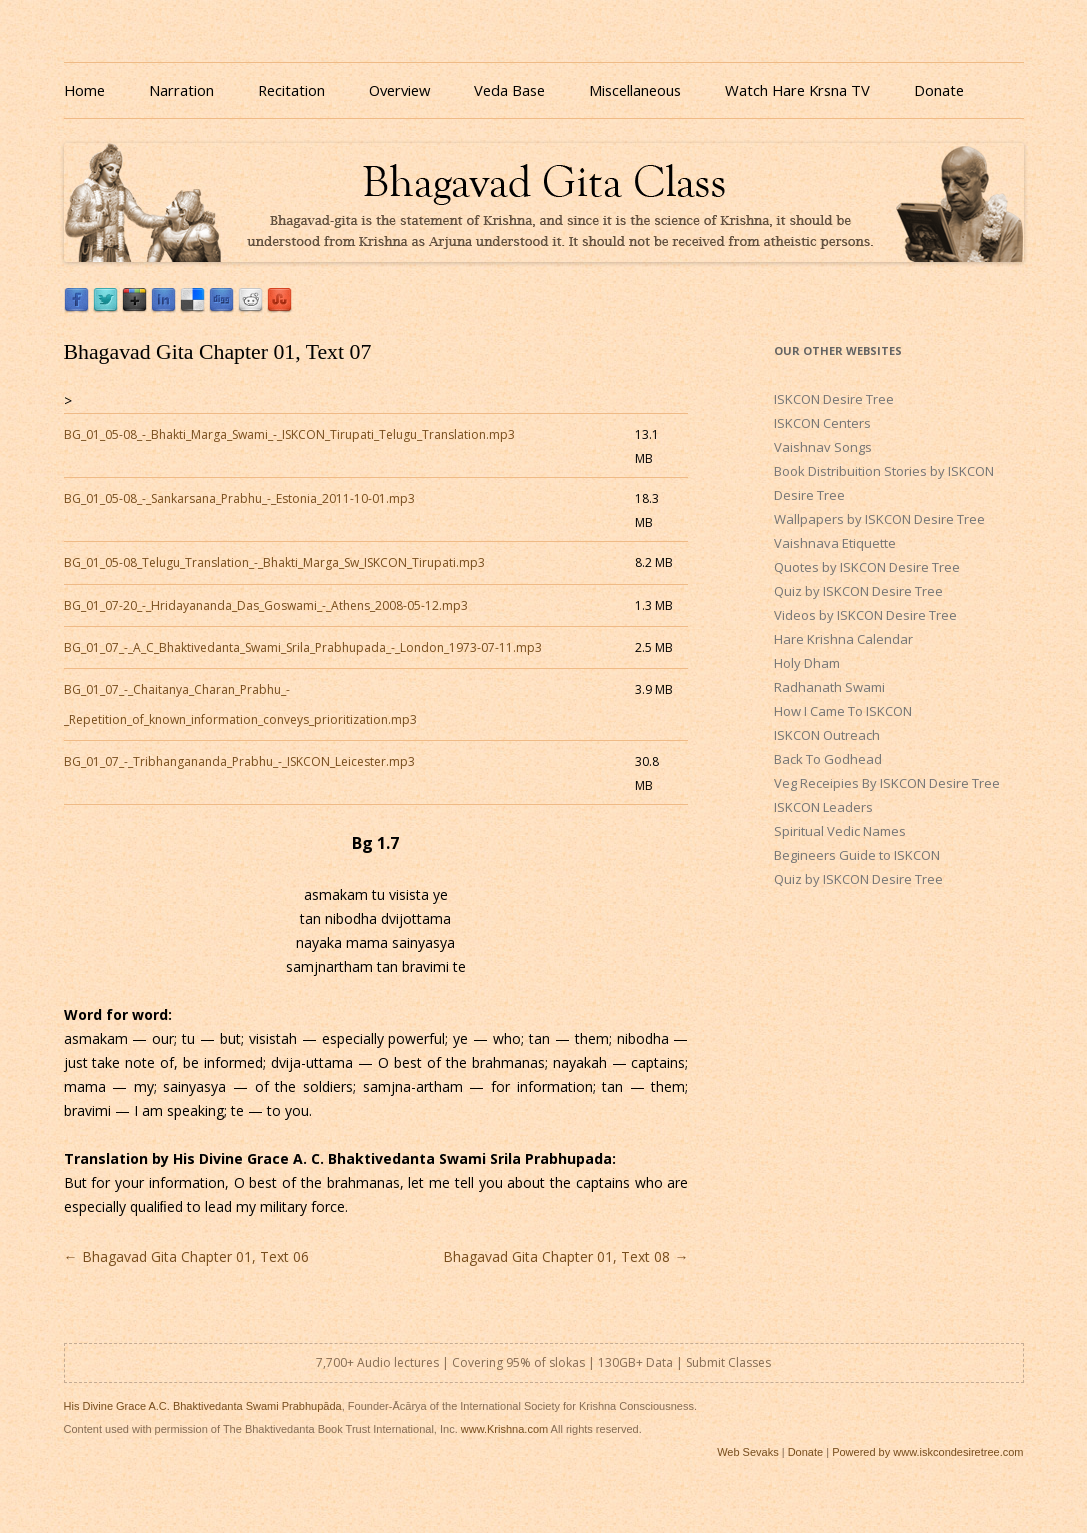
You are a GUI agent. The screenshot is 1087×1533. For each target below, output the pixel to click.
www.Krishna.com (504, 1429)
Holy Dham (807, 663)
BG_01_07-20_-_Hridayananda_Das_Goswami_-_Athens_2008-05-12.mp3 (266, 605)
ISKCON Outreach (827, 735)
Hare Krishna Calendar (843, 639)
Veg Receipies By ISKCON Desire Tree (887, 783)
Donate (939, 90)
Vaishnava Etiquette (835, 543)
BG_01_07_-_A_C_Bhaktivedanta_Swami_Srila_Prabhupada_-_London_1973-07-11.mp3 (303, 647)
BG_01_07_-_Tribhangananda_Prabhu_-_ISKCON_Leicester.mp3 (239, 761)
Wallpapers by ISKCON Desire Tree (879, 519)
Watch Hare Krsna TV (797, 90)
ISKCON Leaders (823, 807)
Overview (399, 90)
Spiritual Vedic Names (840, 831)
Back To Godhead (828, 759)
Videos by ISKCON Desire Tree (865, 615)
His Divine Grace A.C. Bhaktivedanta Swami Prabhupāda (203, 1406)
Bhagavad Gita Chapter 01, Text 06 (186, 1256)
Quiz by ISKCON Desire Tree (858, 591)
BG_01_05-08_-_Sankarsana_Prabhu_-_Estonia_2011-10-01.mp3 (239, 498)
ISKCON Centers (822, 423)
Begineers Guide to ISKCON (857, 855)
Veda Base (509, 90)
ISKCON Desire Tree (834, 399)
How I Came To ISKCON (843, 711)
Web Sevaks (748, 1452)
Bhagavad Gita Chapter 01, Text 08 (565, 1256)
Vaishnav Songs (823, 447)
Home (84, 90)
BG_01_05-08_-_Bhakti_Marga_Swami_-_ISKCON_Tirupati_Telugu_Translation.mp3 (289, 434)
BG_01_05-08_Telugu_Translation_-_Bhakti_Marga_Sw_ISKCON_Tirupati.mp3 (274, 562)
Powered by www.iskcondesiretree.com (927, 1452)
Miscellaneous (635, 90)
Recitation (291, 90)
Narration (181, 90)
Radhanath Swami (829, 687)
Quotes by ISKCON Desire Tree (867, 567)
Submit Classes (728, 1362)
